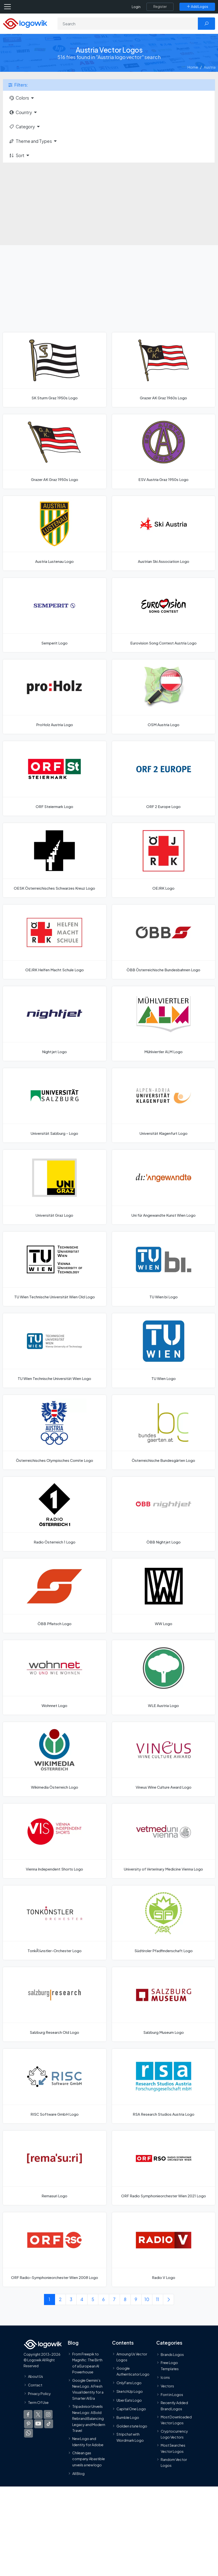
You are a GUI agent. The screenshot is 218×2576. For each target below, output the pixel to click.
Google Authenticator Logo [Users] (132, 2371)
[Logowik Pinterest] (28, 2423)
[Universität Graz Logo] (54, 1187)
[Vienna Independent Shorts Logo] (54, 1841)
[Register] (160, 7)
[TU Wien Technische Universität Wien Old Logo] (54, 1269)
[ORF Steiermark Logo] (54, 778)
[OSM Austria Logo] (163, 696)
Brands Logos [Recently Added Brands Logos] (172, 2354)
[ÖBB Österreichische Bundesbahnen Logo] (163, 942)
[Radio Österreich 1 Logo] (54, 1514)
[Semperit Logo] (54, 615)
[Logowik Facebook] (28, 2414)
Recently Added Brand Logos (174, 2406)
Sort (16, 155)
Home (193, 67)
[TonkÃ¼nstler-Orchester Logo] (54, 1923)
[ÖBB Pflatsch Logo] (54, 1595)
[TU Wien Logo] (163, 1350)
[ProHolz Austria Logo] (54, 696)
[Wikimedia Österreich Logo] (54, 1759)
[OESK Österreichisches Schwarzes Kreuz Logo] (54, 860)
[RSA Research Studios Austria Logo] (163, 2086)
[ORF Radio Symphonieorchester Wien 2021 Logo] (163, 2168)
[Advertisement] (109, 200)
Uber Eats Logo (129, 2400)
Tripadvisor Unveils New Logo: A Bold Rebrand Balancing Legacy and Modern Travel (88, 2418)
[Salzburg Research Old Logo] (54, 2004)
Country (20, 112)
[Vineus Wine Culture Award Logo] (163, 1759)
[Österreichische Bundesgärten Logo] (163, 1432)
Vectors (167, 2386)
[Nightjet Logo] (54, 1023)
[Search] (128, 23)
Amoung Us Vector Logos (131, 2357)
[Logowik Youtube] (38, 2423)
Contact (35, 2385)
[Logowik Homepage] (25, 23)
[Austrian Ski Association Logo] (163, 533)
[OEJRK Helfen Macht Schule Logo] (54, 942)
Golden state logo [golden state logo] (131, 2426)
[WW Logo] (163, 1595)
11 (157, 2299)
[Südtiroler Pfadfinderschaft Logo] (163, 1923)
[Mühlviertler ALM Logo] (163, 1023)
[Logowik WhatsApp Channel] (28, 2433)
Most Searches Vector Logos (173, 2448)
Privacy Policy (39, 2394)
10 (147, 2299)
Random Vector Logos (174, 2462)
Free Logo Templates (170, 2365)
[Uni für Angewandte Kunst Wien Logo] (163, 1187)
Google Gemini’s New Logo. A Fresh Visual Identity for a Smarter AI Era (87, 2389)
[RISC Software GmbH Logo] (54, 2086)
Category (22, 126)
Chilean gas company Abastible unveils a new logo (88, 2459)
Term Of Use (38, 2402)
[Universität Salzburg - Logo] (54, 1105)
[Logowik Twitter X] (38, 2414)
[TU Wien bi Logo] (163, 1269)
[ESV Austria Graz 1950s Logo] (163, 451)
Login (136, 7)
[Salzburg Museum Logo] (163, 2004)
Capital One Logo (131, 2409)
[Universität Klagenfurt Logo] (163, 1105)
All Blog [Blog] (78, 2473)
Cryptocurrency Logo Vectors (174, 2434)
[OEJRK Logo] (163, 860)
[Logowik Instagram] (48, 2414)
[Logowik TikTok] (48, 2423)
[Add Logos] (197, 7)
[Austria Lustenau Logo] (54, 533)
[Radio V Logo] (163, 2249)
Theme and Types (30, 141)
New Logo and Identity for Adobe (87, 2442)
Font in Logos (172, 2395)
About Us (35, 2376)
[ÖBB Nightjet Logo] (163, 1514)
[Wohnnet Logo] (54, 1677)
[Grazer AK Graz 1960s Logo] (163, 369)
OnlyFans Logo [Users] (129, 2383)
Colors (19, 98)
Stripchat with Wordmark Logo (130, 2437)
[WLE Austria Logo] (163, 1677)
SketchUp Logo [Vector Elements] (129, 2391)
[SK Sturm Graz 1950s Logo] (54, 369)
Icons (165, 2377)
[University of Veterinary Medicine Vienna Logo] (163, 1841)
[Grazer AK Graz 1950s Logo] (54, 451)
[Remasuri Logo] (54, 2168)
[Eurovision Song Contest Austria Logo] (163, 615)
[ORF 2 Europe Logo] (163, 778)
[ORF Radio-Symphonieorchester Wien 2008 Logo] (54, 2249)
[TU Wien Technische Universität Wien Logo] (54, 1350)
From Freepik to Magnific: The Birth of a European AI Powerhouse (87, 2363)
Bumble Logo (127, 2417)
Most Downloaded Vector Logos (176, 2420)
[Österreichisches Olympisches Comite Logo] (54, 1432)
